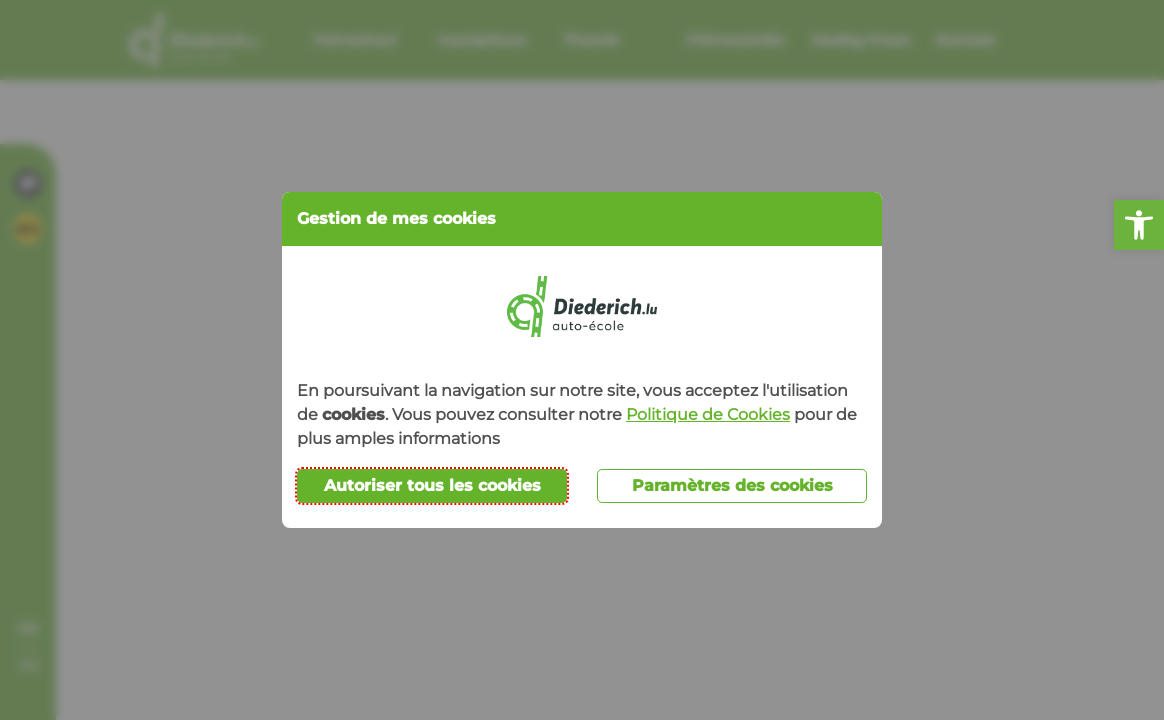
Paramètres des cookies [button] (732, 485)
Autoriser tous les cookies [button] (432, 485)
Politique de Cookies (708, 414)
